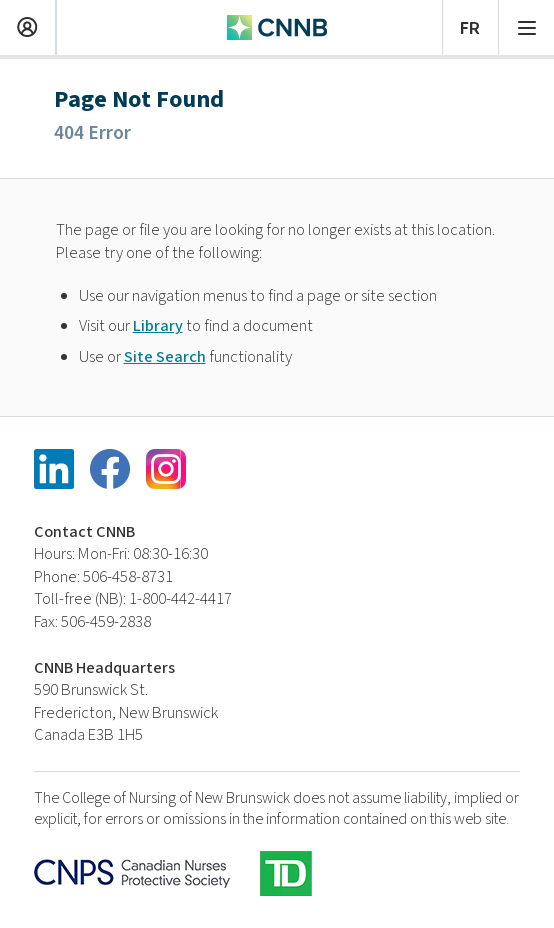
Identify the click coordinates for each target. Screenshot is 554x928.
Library (158, 326)
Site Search (165, 357)
